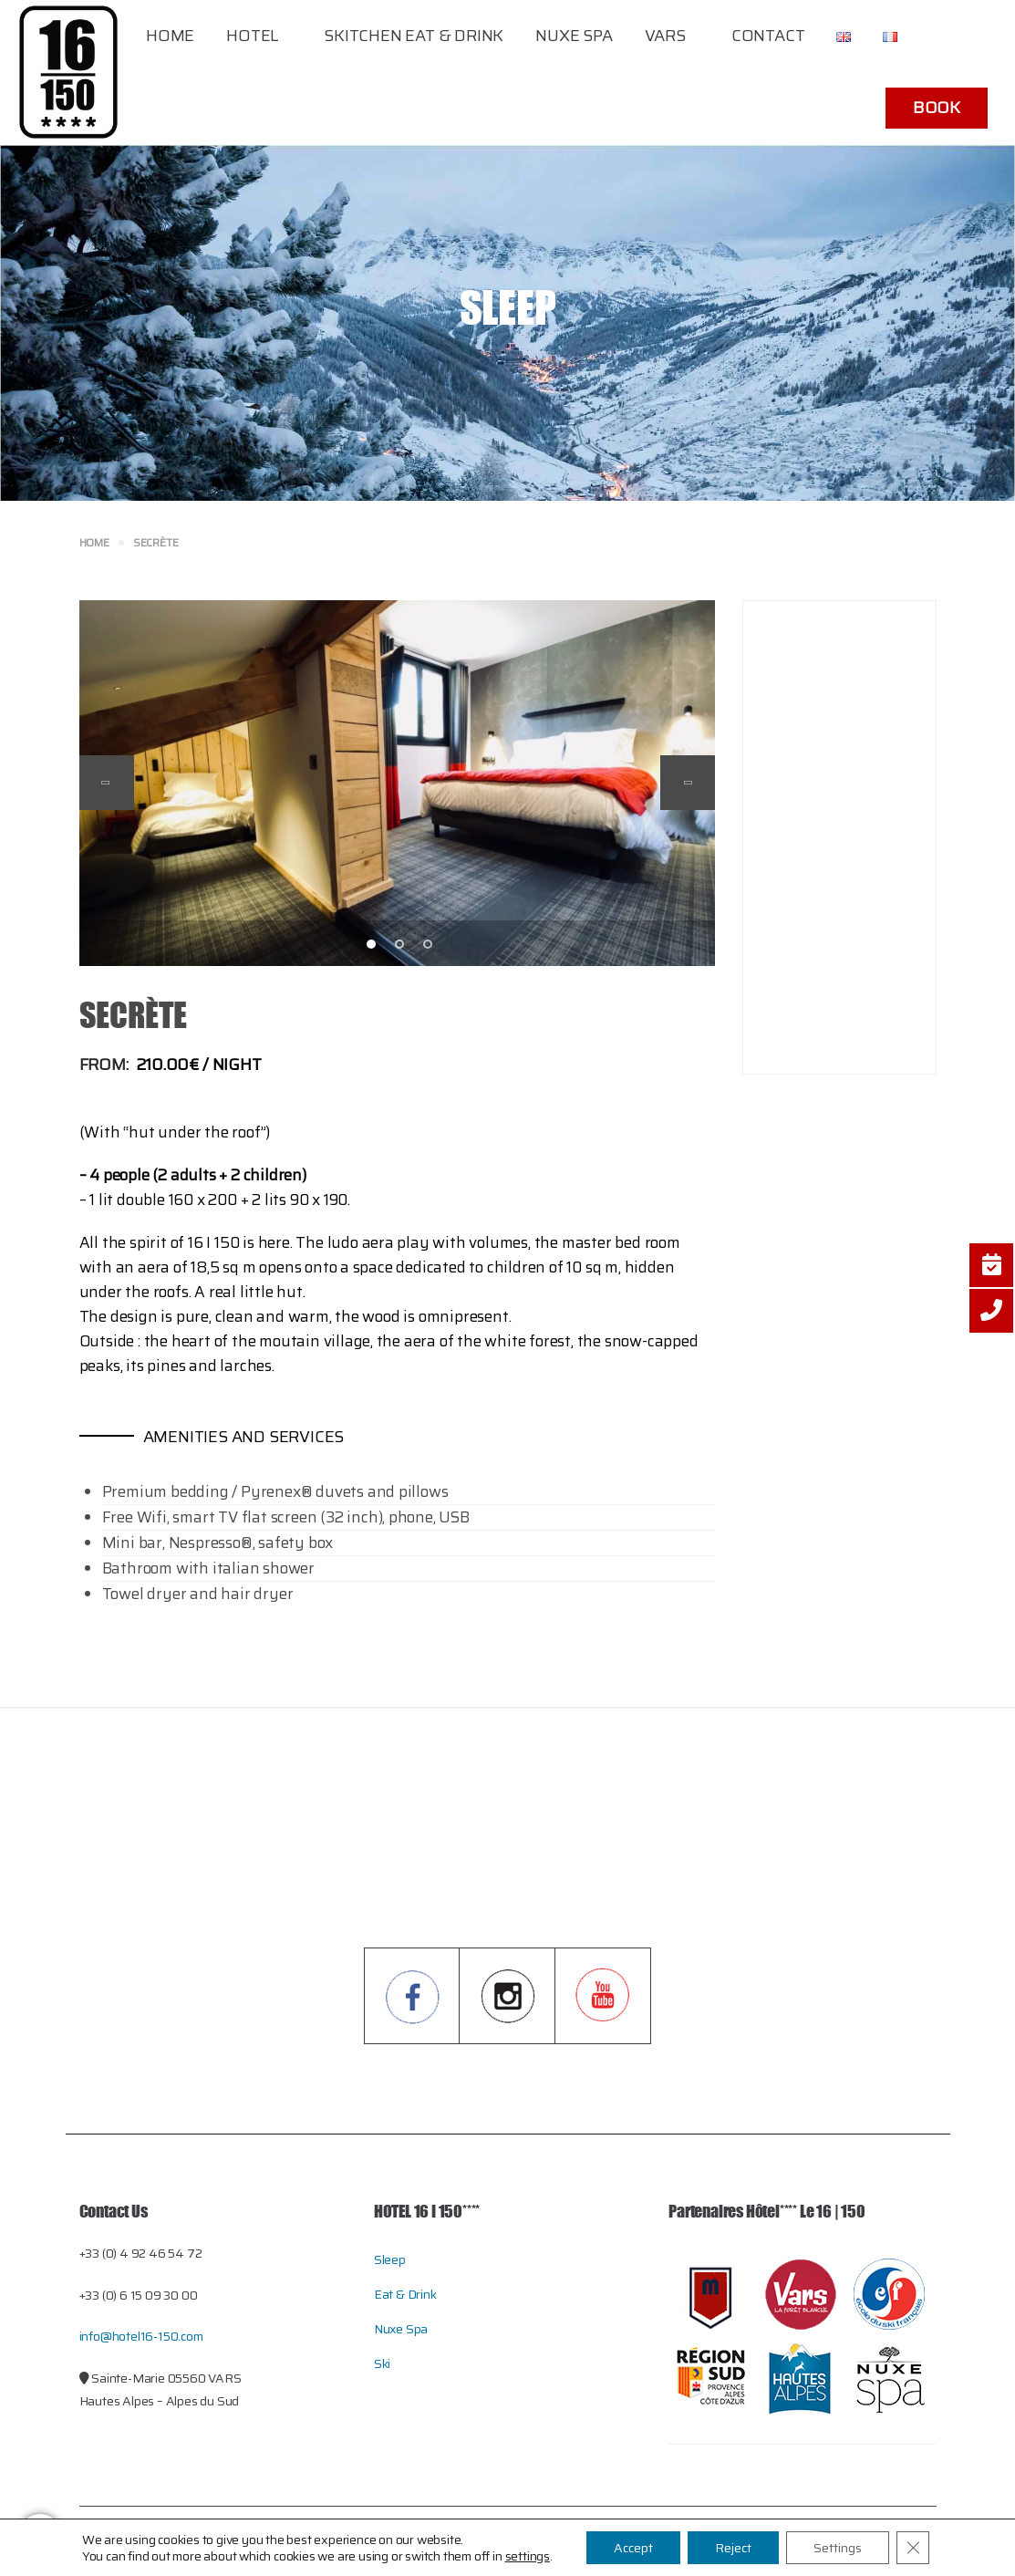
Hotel (252, 35)
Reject (733, 2548)
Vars (665, 35)
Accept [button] (633, 2548)
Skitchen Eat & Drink (413, 35)
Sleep (390, 2259)
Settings (837, 2548)
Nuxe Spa (573, 35)
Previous (106, 782)
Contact (768, 35)
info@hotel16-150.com (141, 2336)
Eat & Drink (405, 2294)
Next (687, 782)
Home (170, 35)
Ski (382, 2363)
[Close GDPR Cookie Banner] (912, 2547)
